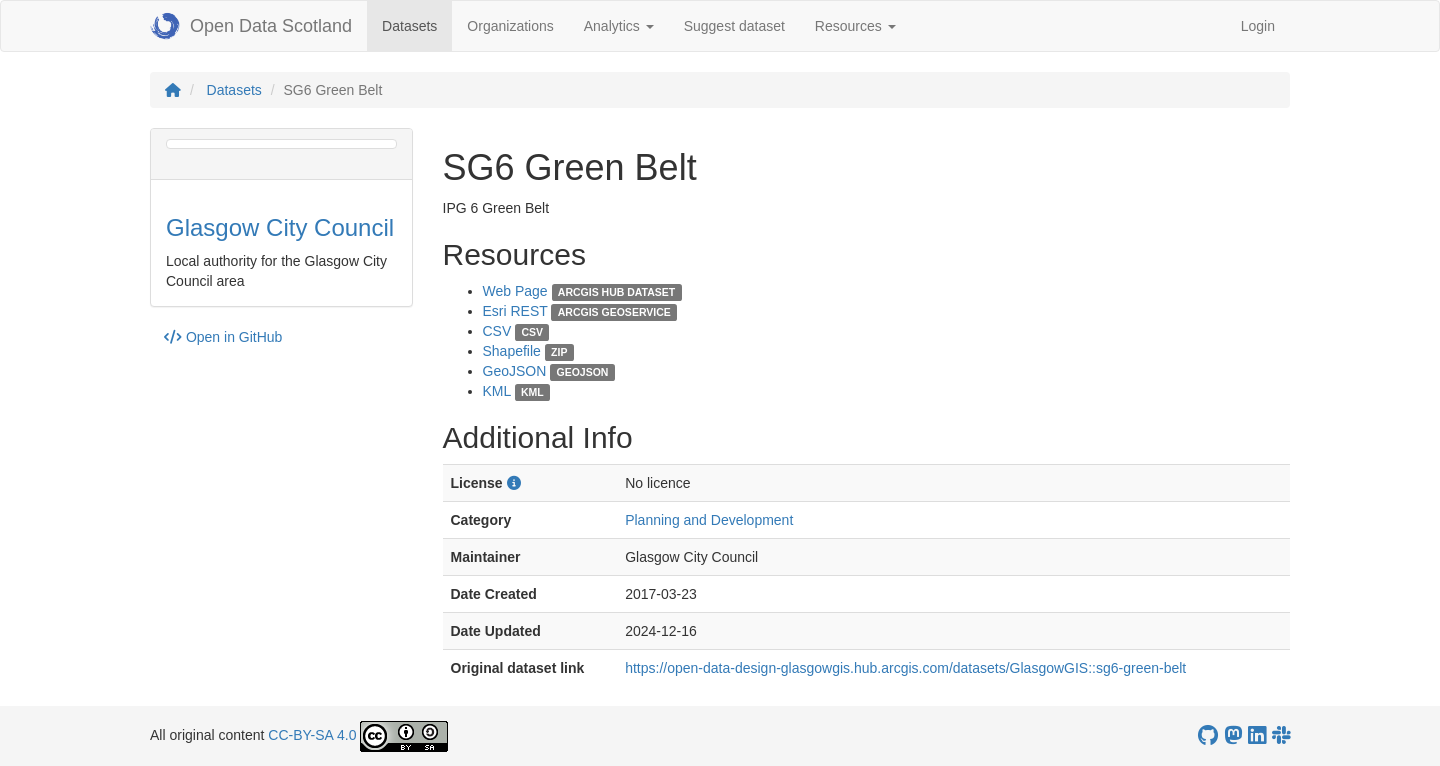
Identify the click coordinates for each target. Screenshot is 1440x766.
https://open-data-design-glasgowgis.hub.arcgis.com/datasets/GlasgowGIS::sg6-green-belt (905, 668)
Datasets (417, 24)
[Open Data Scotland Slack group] (1281, 735)
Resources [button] (855, 26)
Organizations (510, 26)
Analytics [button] (619, 26)
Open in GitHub (223, 337)
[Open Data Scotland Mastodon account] (1233, 735)
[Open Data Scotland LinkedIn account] (1257, 735)
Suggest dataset (734, 26)
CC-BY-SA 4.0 (312, 735)
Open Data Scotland (251, 26)
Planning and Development (709, 520)
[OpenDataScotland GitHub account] (1208, 735)
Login (1258, 26)
